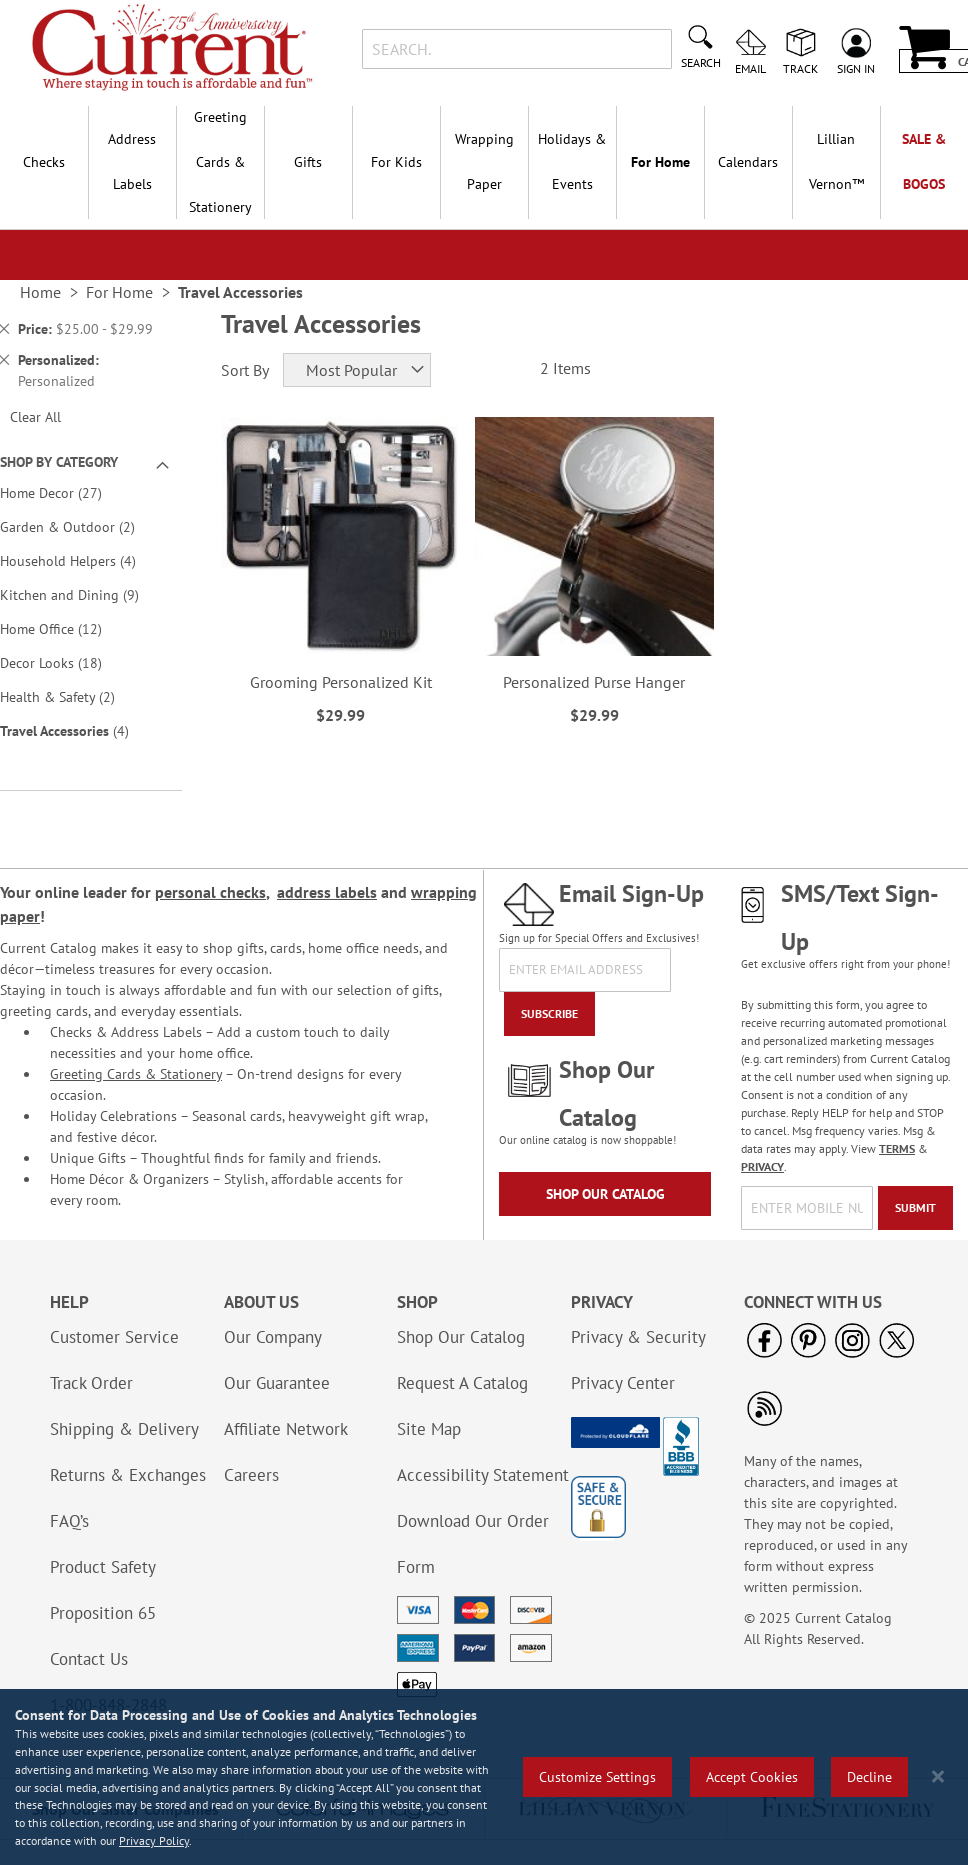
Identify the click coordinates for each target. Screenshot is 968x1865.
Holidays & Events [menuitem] (572, 161)
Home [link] (40, 292)
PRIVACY (762, 1166)
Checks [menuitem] (44, 162)
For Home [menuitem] (660, 162)
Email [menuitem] (750, 68)
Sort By (245, 370)
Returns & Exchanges (128, 1475)
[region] (484, 1777)
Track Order (91, 1383)
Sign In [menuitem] (856, 68)
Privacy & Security (638, 1337)
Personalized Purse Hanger (594, 682)
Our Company (273, 1337)
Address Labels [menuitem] (132, 161)
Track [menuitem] (800, 68)
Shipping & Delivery (124, 1429)
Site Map (429, 1429)
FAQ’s (69, 1521)
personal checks (210, 892)
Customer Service (114, 1337)
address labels (327, 892)
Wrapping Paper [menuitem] (484, 161)
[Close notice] (938, 1776)
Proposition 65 (103, 1613)
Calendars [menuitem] (748, 162)
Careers (251, 1475)
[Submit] (915, 1208)
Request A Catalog (462, 1383)
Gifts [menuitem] (308, 162)
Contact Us (89, 1659)
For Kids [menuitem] (396, 162)
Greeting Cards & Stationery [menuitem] (220, 162)
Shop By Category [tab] (59, 462)
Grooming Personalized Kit (341, 682)
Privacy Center (623, 1383)
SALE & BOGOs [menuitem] (924, 161)
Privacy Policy (154, 1840)
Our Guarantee (277, 1383)
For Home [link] (119, 292)
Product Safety (103, 1567)
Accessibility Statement (483, 1475)
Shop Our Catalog (605, 1194)
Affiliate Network (286, 1429)
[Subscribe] (549, 1014)
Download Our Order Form (473, 1544)
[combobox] (517, 49)
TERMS (897, 1148)
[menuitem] (836, 162)
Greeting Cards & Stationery (136, 1074)
